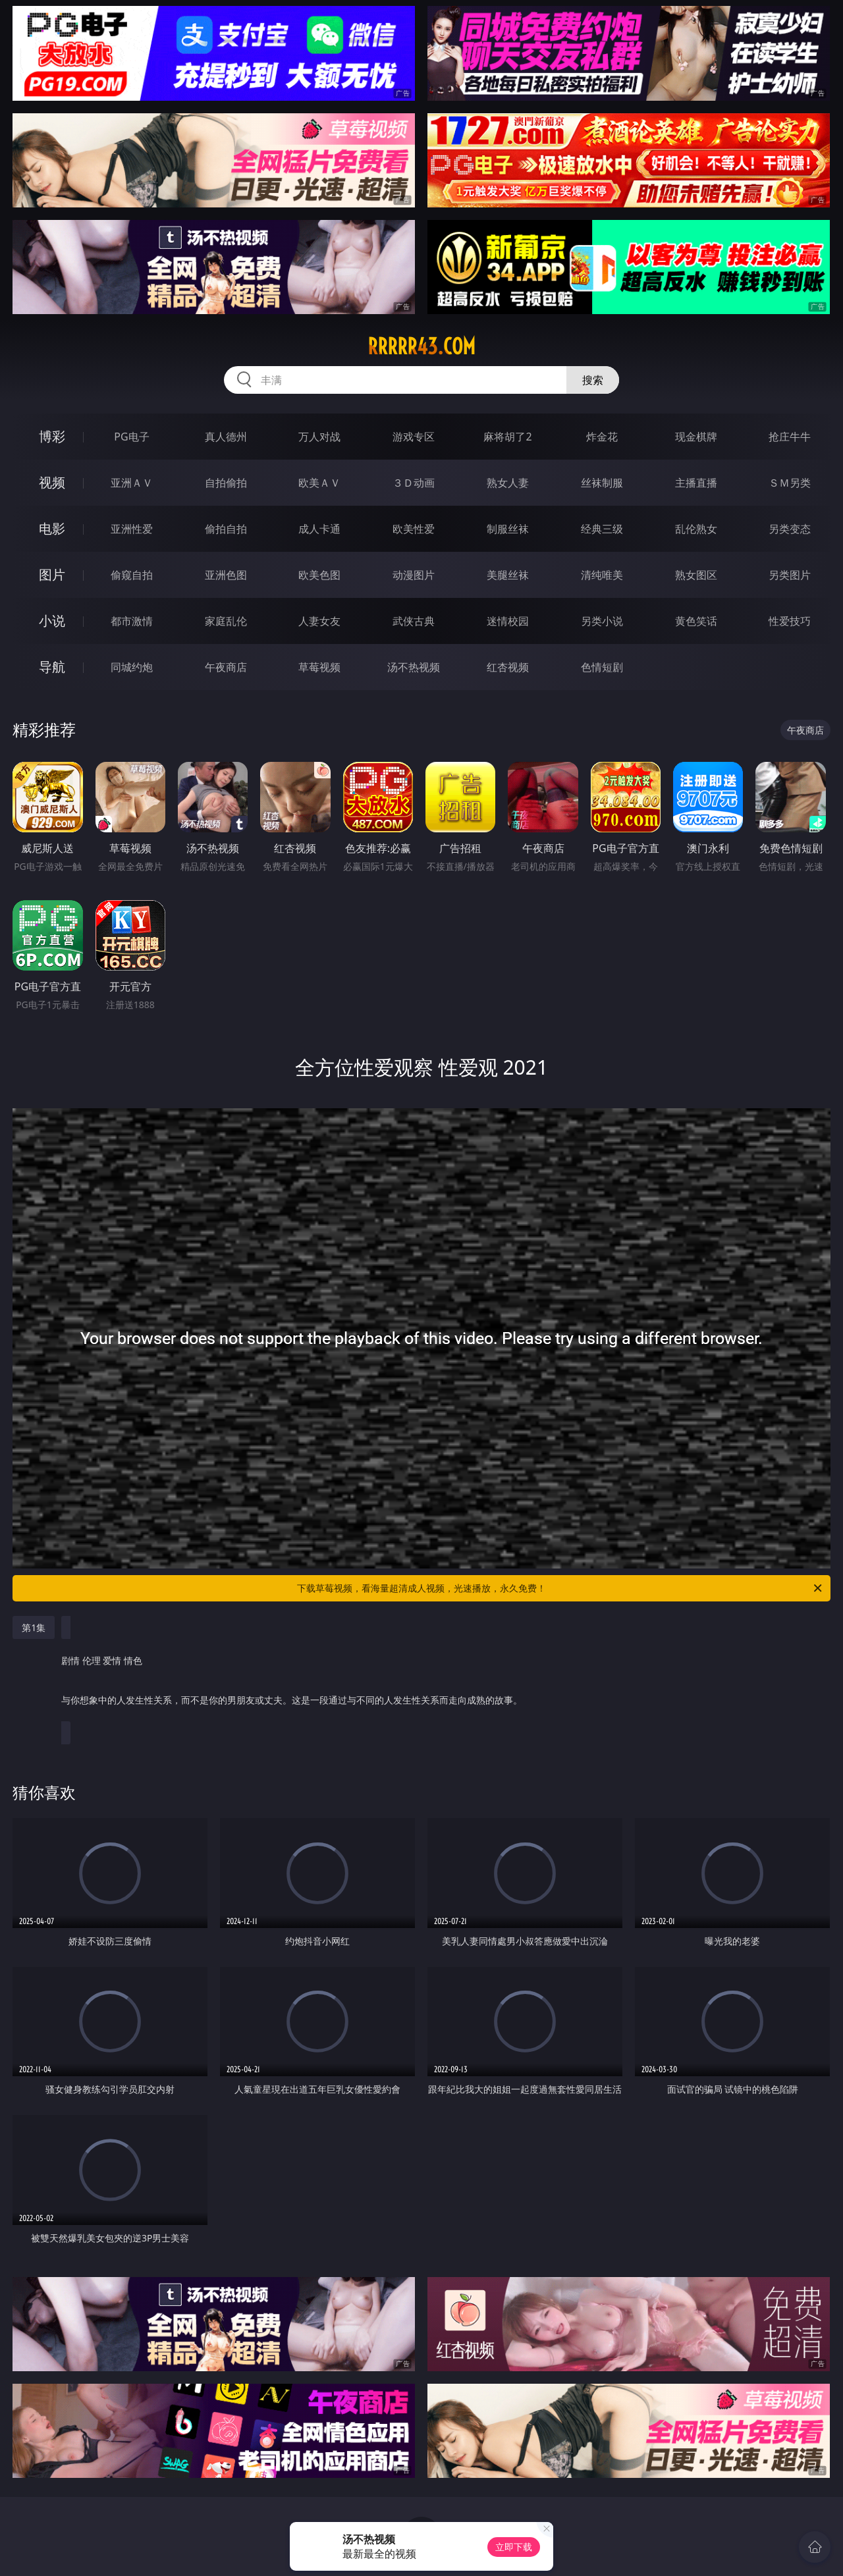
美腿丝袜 (508, 575)
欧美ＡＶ (319, 482)
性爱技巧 (790, 621)
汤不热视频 (413, 667)
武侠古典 (414, 621)
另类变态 (790, 529)
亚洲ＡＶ (132, 482)
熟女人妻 (508, 482)
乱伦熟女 (696, 529)
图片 (52, 574)
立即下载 (513, 2546)
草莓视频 (319, 667)
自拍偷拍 (226, 482)
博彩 (52, 436)
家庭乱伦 (226, 621)
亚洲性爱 (132, 529)
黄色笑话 (696, 621)
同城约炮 (132, 667)
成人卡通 (319, 529)
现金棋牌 (696, 436)
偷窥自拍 (132, 575)
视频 (52, 482)
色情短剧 (602, 667)
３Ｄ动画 (414, 482)
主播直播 (696, 482)
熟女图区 (696, 575)
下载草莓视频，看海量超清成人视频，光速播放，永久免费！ (560, 1588)
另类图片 (790, 575)
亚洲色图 (226, 575)
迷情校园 (508, 621)
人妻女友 (319, 621)
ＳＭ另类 (790, 482)
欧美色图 (319, 575)
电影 (52, 528)
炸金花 (602, 436)
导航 (52, 667)
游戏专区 (414, 436)
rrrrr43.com (421, 346)
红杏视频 (508, 667)
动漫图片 (414, 575)
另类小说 (602, 621)
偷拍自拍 (226, 529)
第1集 (33, 1627)
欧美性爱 (414, 529)
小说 (52, 621)
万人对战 (319, 436)
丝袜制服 (602, 482)
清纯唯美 (602, 575)
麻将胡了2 (507, 436)
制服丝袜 (508, 529)
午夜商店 (226, 667)
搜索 (592, 380)
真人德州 (226, 436)
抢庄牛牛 (790, 436)
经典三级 (602, 529)
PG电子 (131, 436)
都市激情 (132, 621)
